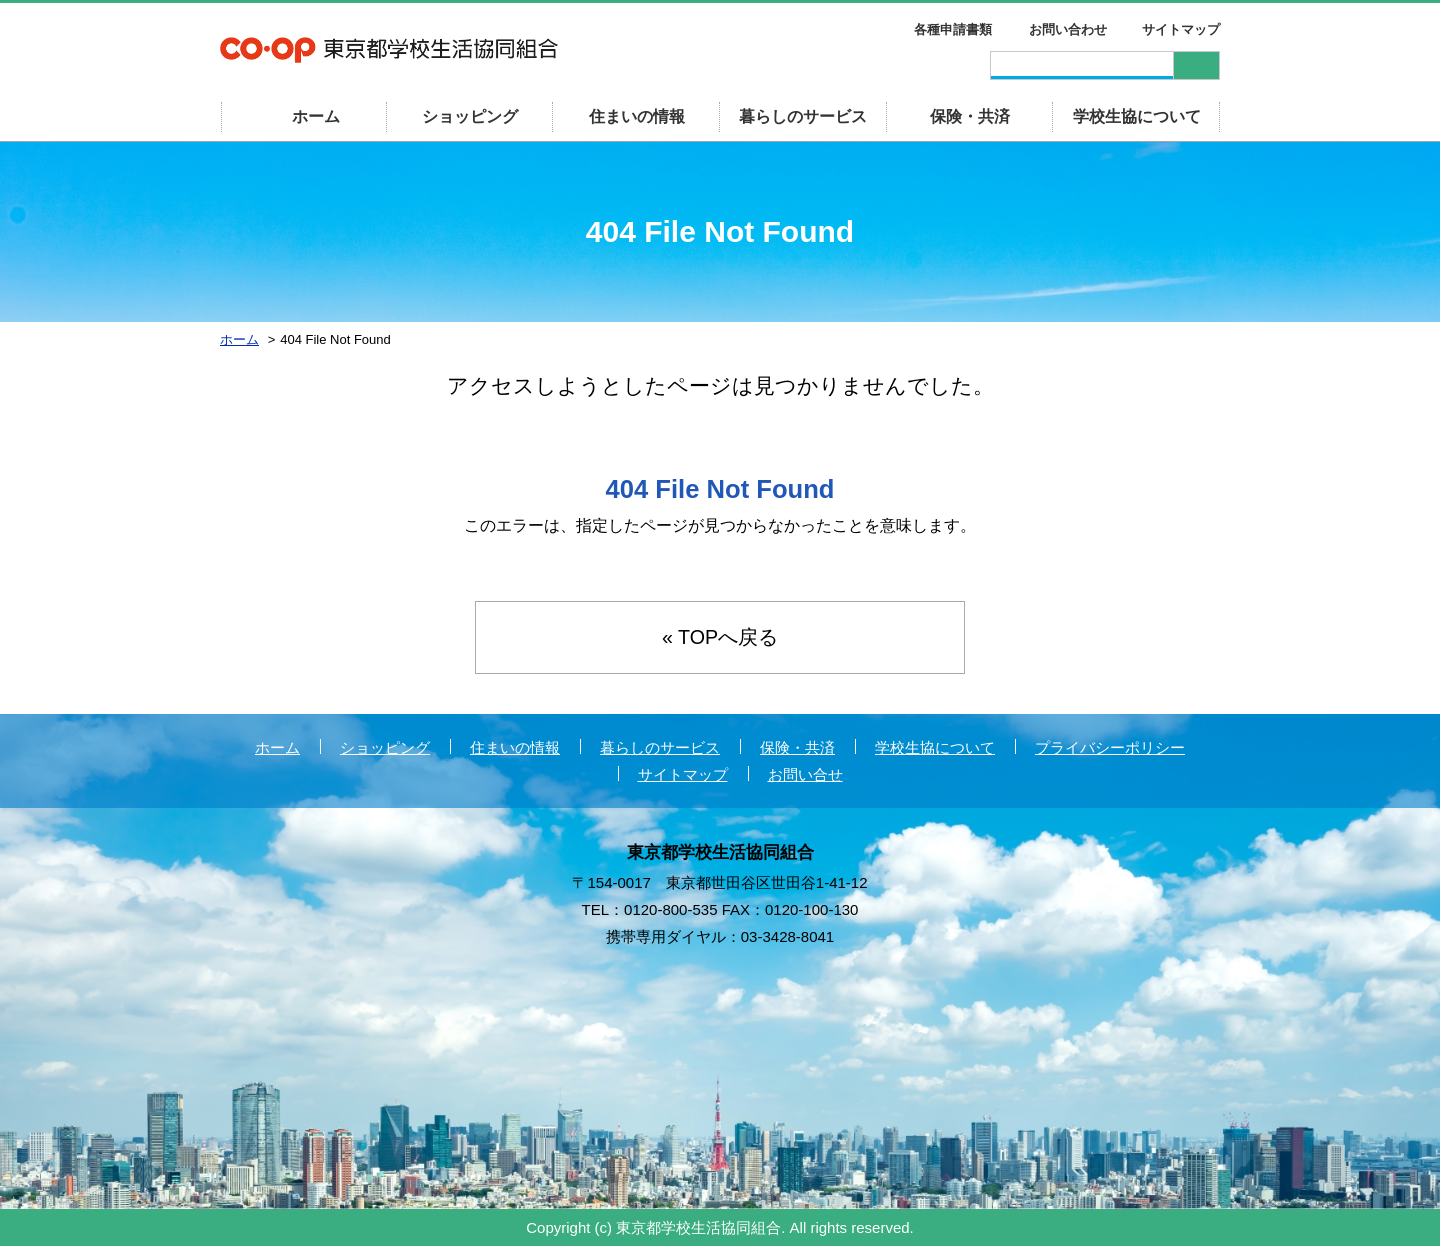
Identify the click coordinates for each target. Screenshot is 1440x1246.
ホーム (277, 748)
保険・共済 (970, 116)
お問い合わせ (1068, 29)
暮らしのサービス (803, 116)
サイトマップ (1181, 29)
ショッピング (470, 116)
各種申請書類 (953, 29)
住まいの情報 (637, 116)
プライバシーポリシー (1110, 748)
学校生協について (1137, 116)
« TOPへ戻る (719, 638)
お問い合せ (805, 775)
